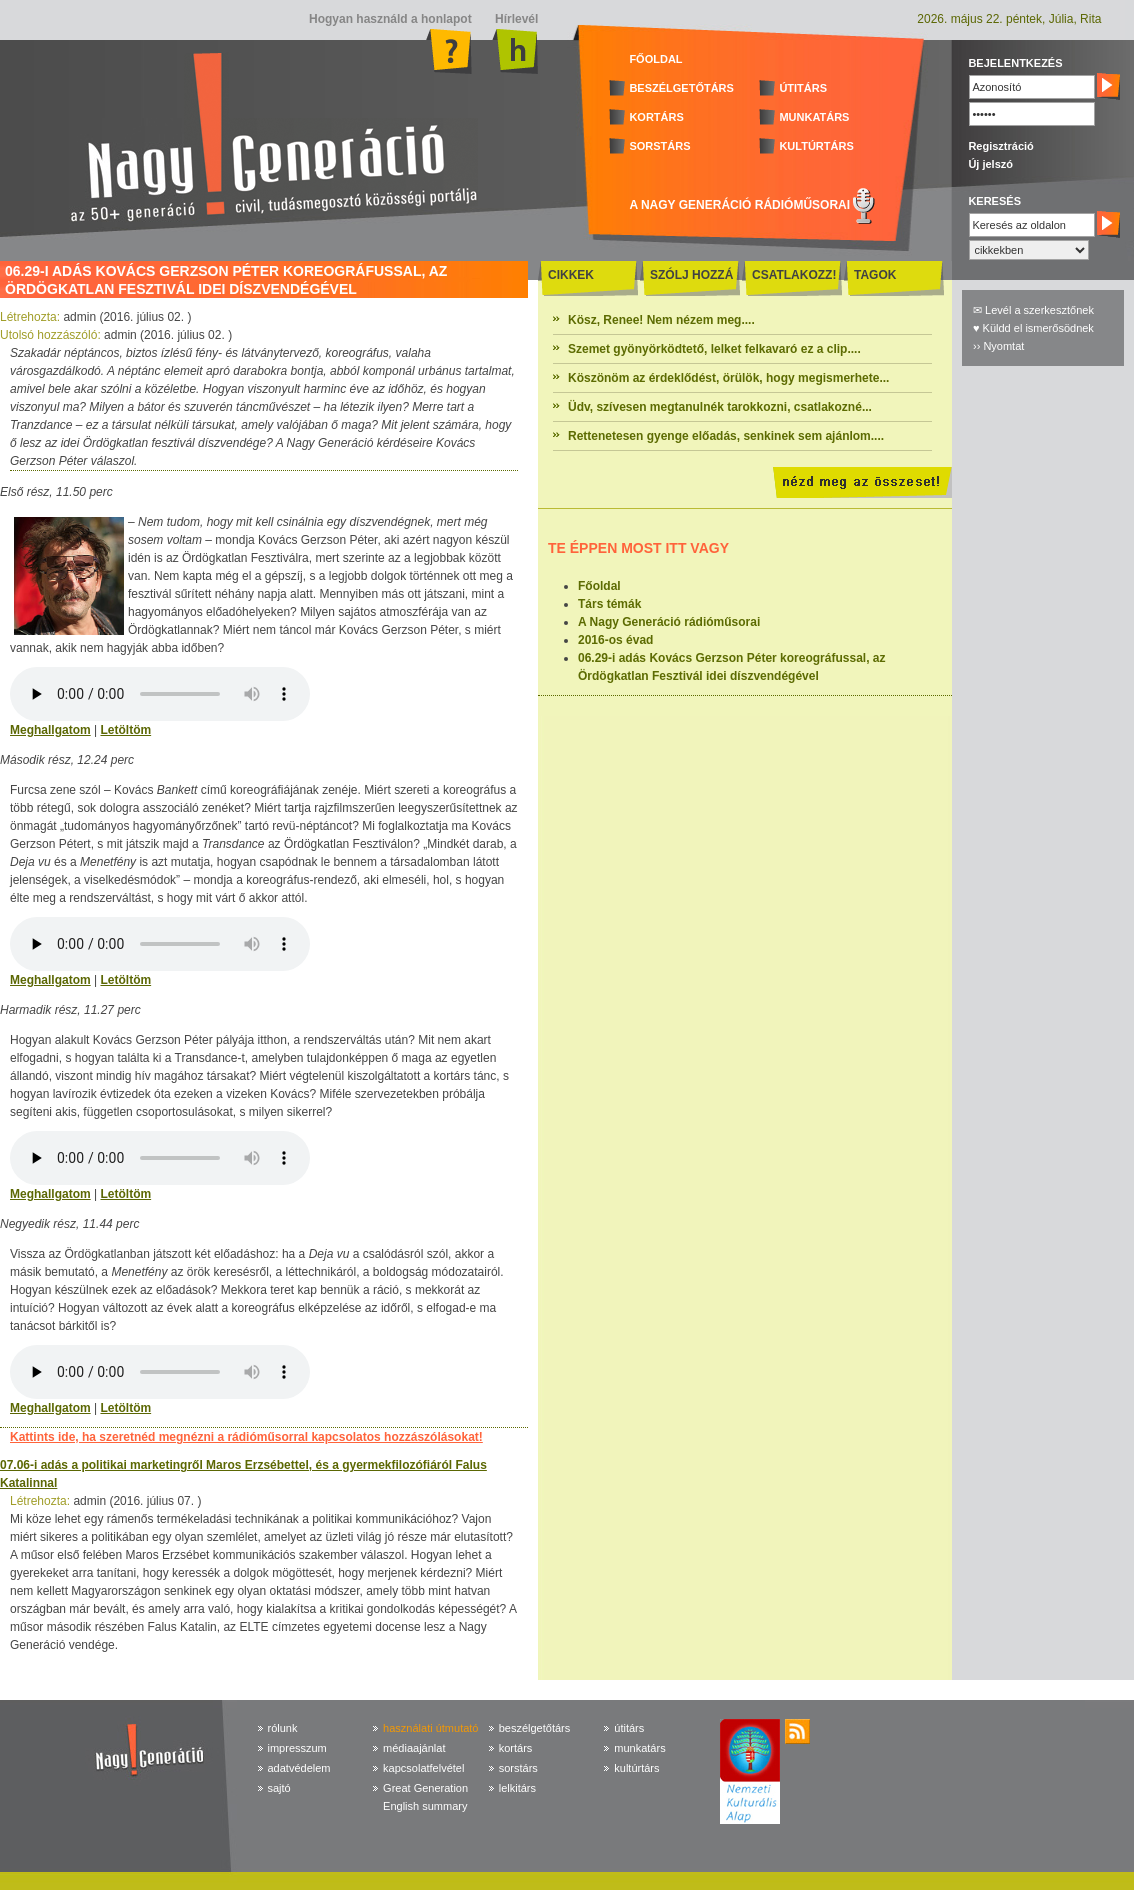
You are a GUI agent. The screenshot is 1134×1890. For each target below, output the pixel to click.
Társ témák (609, 604)
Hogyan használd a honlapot (390, 19)
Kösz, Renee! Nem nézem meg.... (661, 320)
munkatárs (639, 1748)
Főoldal (599, 586)
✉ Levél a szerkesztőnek (1033, 310)
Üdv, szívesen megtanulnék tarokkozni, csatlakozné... (720, 407)
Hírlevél (515, 19)
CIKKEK (571, 275)
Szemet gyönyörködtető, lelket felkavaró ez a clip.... (714, 349)
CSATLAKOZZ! (794, 275)
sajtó (279, 1788)
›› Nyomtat (998, 346)
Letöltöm (125, 730)
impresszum (297, 1748)
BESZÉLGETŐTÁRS (681, 88)
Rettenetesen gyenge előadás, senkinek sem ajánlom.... (726, 436)
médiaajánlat (414, 1748)
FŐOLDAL (655, 59)
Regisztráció (1000, 146)
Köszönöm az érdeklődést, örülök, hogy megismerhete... (728, 378)
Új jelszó (990, 164)
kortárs (516, 1748)
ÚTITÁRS (803, 88)
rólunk (283, 1728)
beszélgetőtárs (535, 1728)
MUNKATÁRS (814, 117)
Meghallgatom (50, 730)
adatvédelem (299, 1768)
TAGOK (875, 275)
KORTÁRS (656, 117)
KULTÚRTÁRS (816, 146)
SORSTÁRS (659, 146)
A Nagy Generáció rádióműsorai (669, 622)
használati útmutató (430, 1728)
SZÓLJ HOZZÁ (691, 275)
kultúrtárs (636, 1768)
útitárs (629, 1728)
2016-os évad (615, 640)
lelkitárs (517, 1788)
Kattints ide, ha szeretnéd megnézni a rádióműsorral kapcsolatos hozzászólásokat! (246, 1437)
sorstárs (518, 1768)
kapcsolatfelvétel (423, 1768)
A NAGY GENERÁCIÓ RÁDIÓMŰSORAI (739, 205)
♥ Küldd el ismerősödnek (1033, 328)
